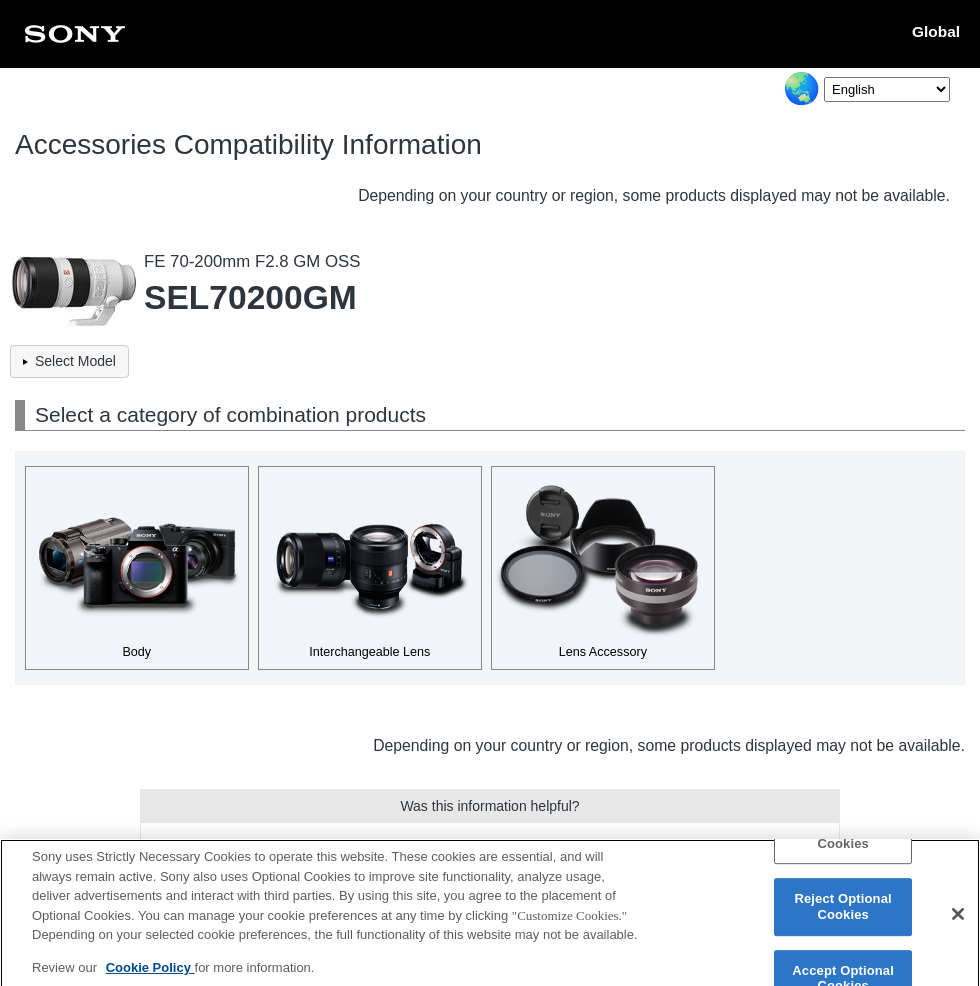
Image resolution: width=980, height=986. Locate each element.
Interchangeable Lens (369, 652)
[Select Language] (887, 89)
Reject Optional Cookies (842, 914)
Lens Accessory (603, 652)
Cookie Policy (150, 974)
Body (136, 652)
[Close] (958, 922)
